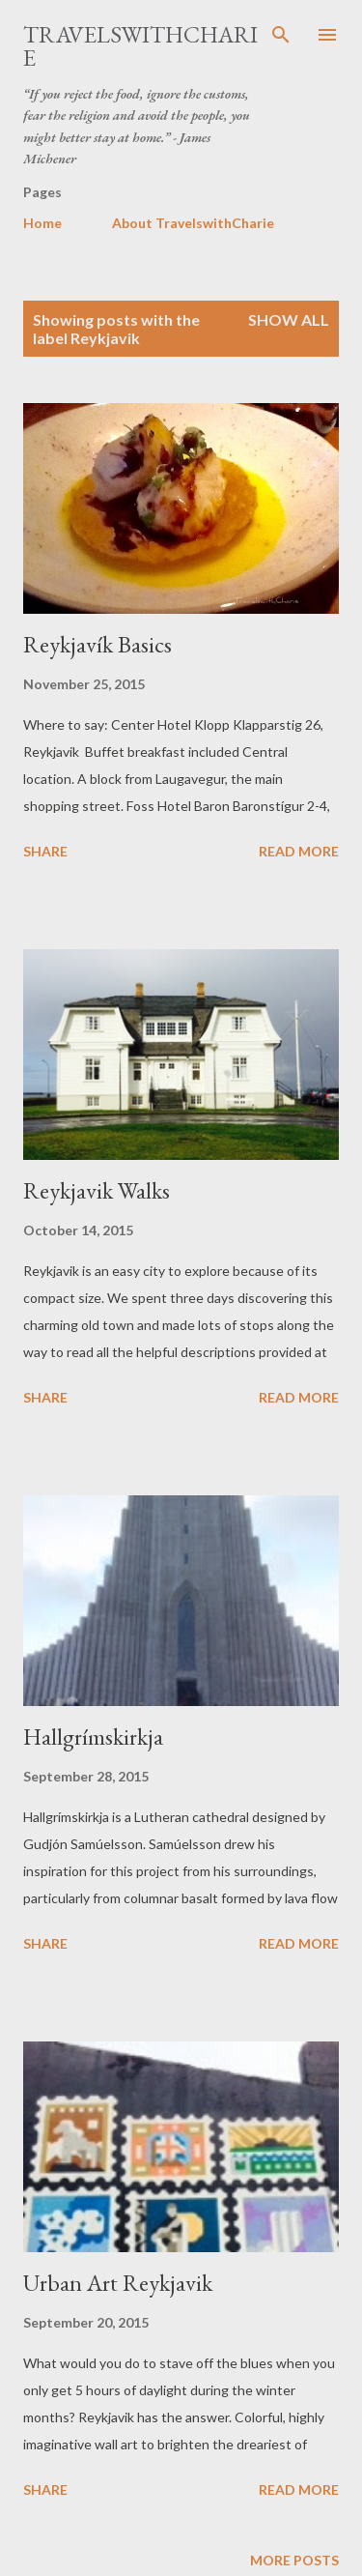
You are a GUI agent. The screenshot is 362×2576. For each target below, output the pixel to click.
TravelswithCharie (140, 45)
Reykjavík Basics (97, 644)
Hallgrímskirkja (93, 1736)
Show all (288, 319)
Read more (299, 851)
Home (42, 223)
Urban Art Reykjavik (117, 2283)
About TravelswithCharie (193, 223)
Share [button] (45, 851)
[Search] (280, 34)
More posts (294, 2560)
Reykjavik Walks (96, 1190)
